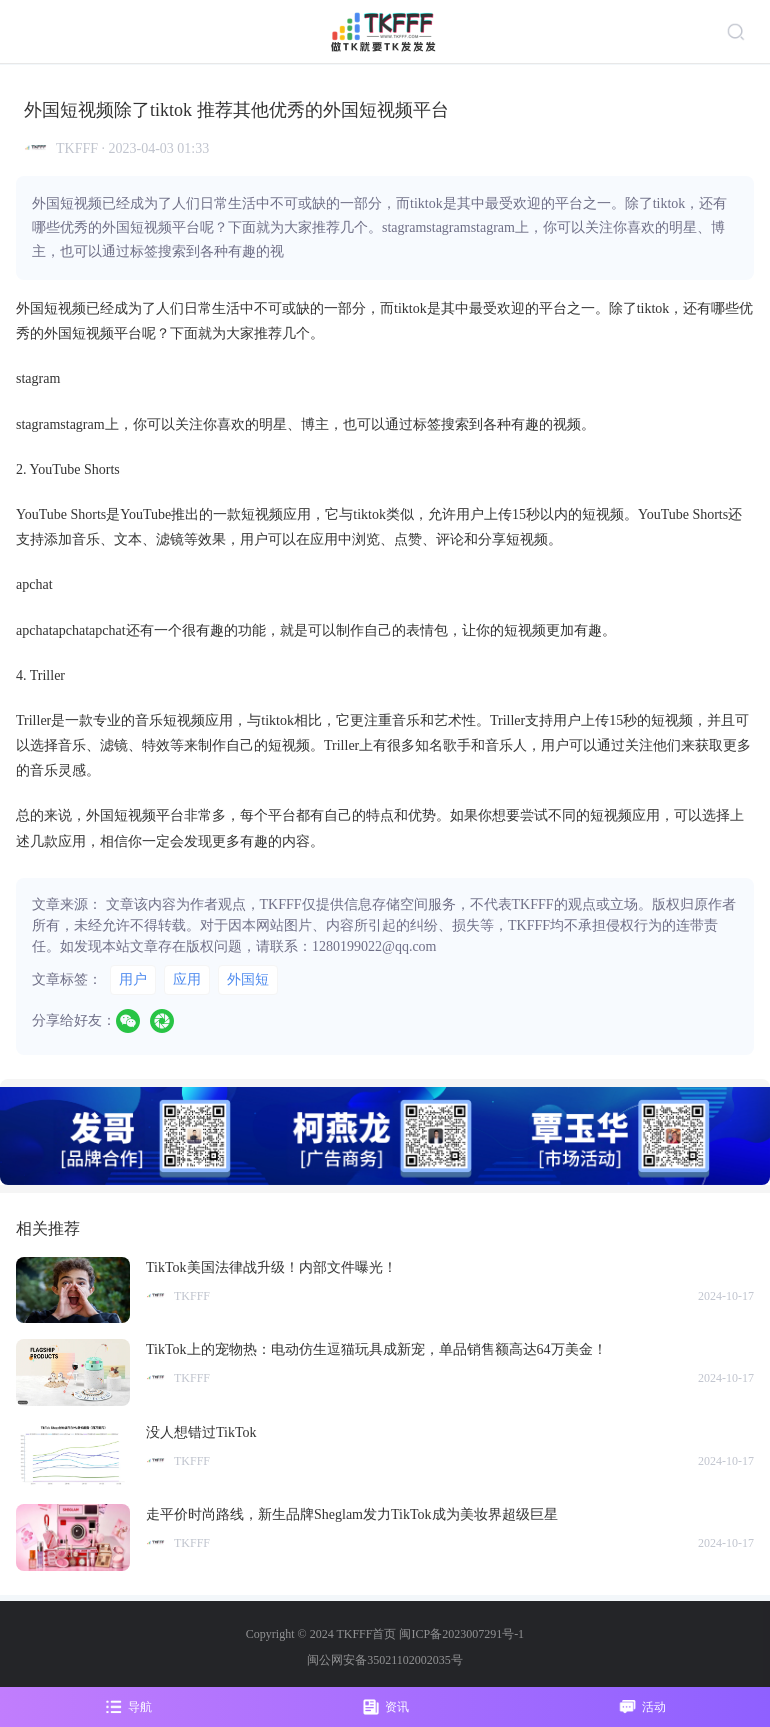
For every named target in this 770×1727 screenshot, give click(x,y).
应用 (187, 979)
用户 (133, 979)
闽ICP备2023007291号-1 (461, 1634)
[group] (385, 1136)
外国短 (248, 979)
